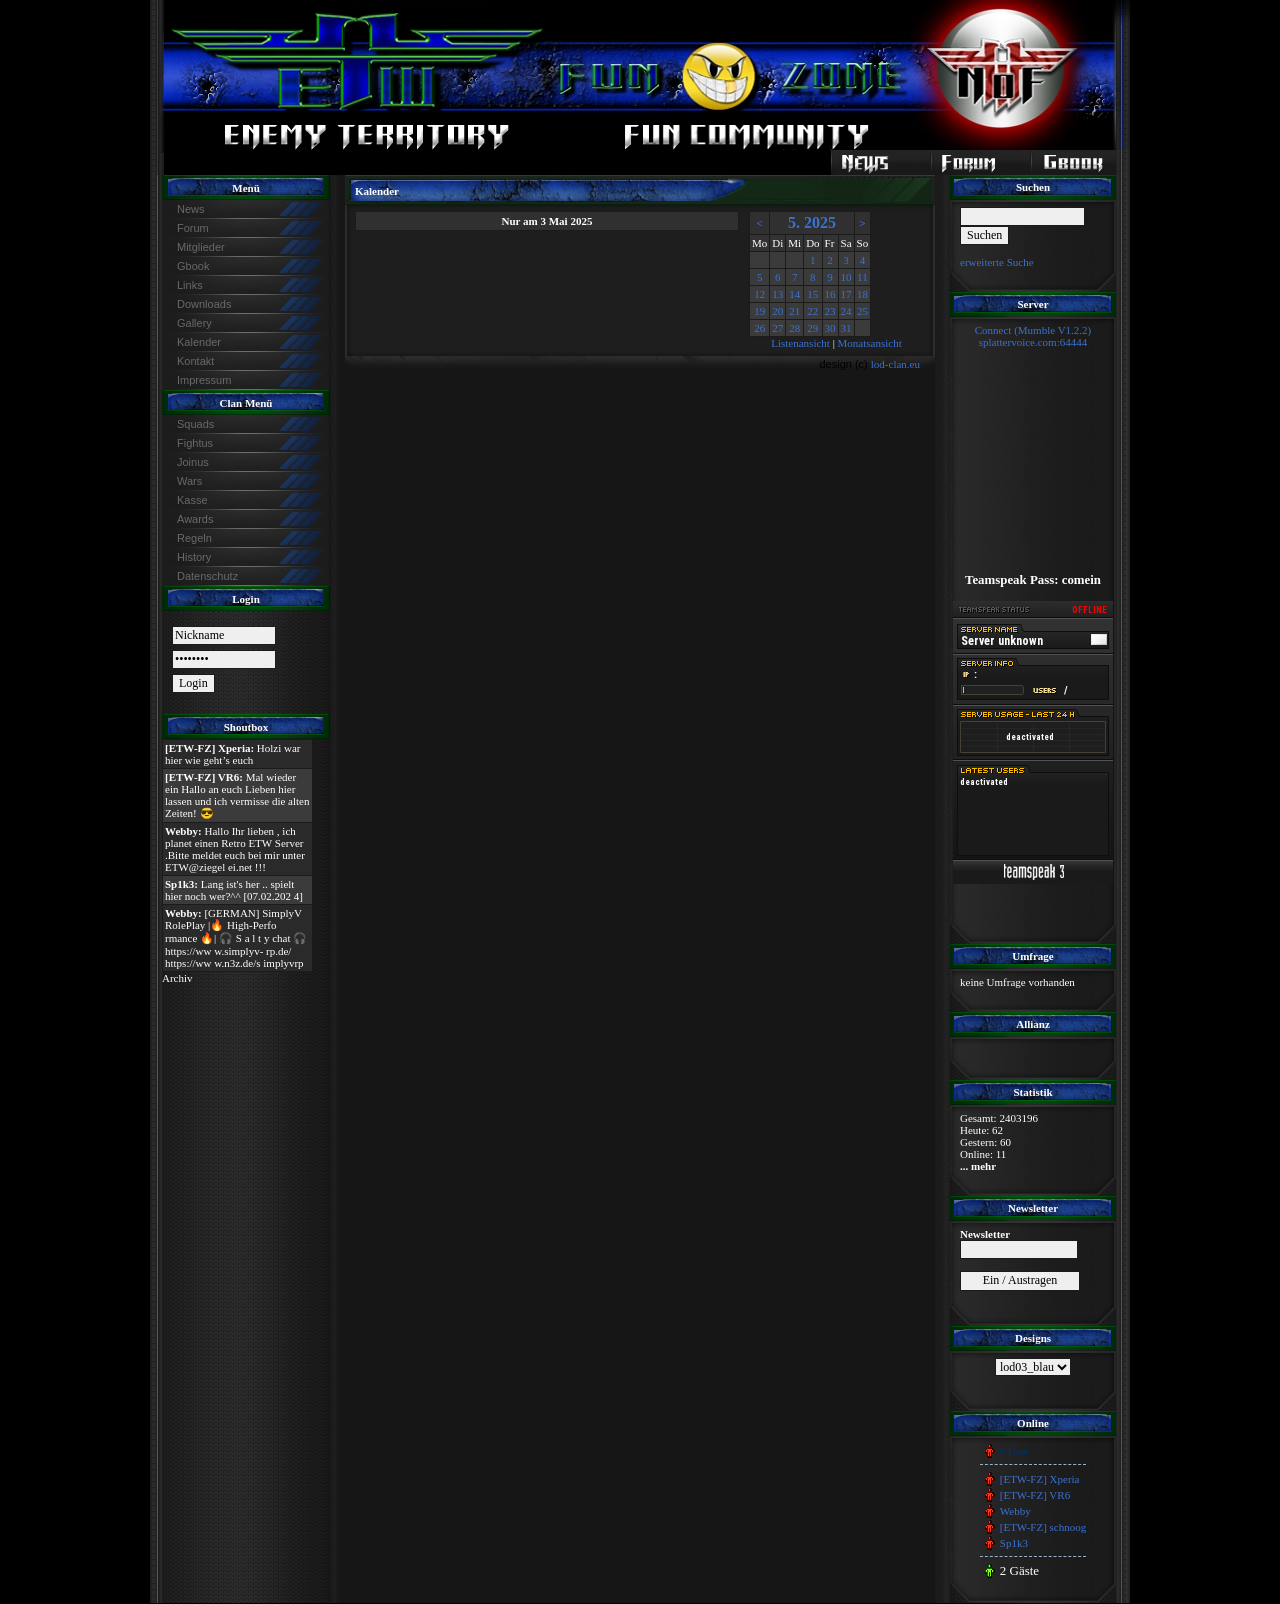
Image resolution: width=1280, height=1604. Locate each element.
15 (812, 294)
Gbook (193, 266)
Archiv (177, 978)
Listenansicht (800, 343)
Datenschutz (207, 576)
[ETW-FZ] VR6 (1035, 1495)
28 (794, 328)
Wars (189, 481)
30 (830, 328)
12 (759, 294)
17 (846, 294)
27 (777, 328)
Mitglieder (201, 247)
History (194, 557)
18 (862, 294)
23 (830, 311)
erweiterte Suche (997, 262)
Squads (195, 424)
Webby (1015, 1511)
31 (846, 328)
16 (830, 294)
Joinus (193, 462)
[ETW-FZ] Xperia (1040, 1479)
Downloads (204, 304)
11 (862, 277)
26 (759, 328)
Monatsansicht (870, 343)
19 (759, 311)
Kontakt (195, 361)
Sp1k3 (1014, 1543)
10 (846, 277)
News (191, 209)
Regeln (194, 538)
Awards (195, 519)
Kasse (192, 500)
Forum (193, 228)
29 (812, 328)
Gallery (194, 323)
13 (777, 294)
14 (794, 294)
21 (794, 311)
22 (812, 311)
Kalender (199, 342)
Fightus (195, 443)
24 (846, 311)
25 (862, 311)
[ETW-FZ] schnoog (1043, 1527)
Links (190, 285)
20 (777, 311)
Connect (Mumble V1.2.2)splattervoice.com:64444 (1033, 336)
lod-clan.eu (895, 364)
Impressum (204, 380)
